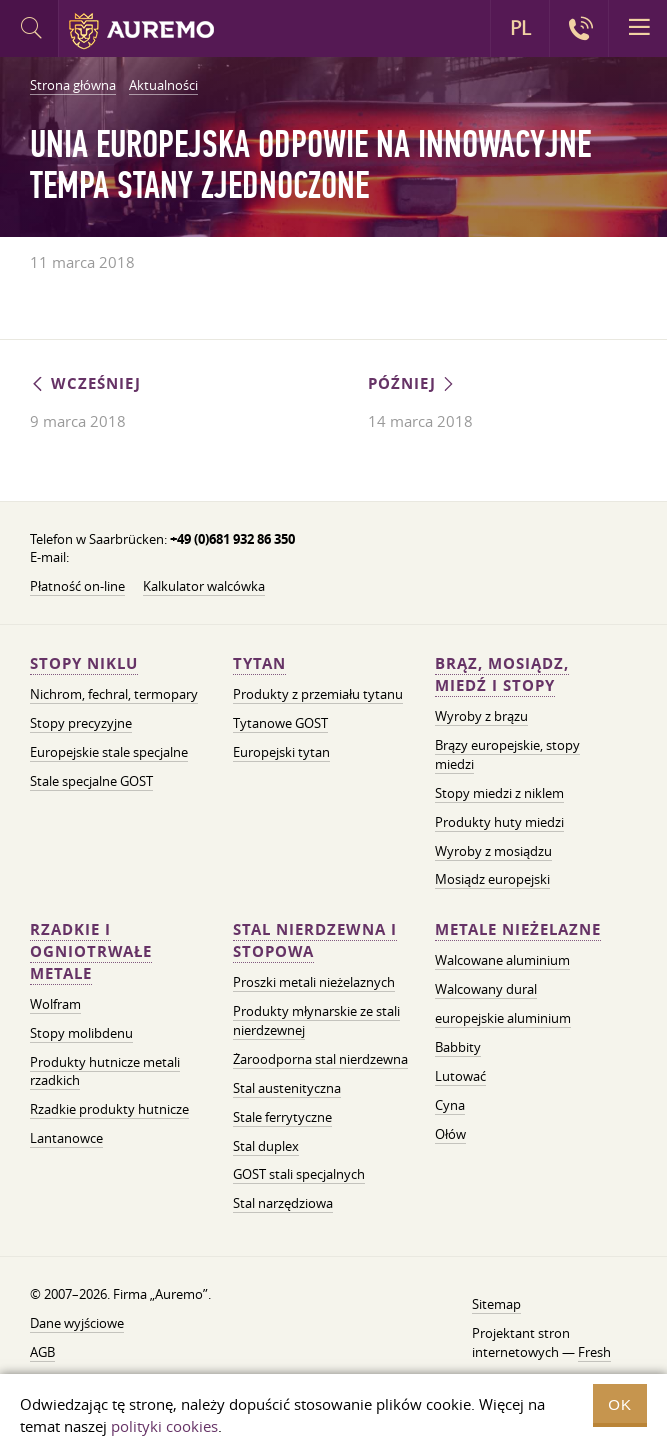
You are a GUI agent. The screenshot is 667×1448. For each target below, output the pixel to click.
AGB (42, 1352)
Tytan (259, 663)
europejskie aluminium (503, 1018)
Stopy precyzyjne (81, 723)
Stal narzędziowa (283, 1203)
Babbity (458, 1047)
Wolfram (55, 1004)
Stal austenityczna (287, 1088)
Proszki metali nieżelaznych (314, 982)
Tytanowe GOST (280, 723)
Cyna (450, 1105)
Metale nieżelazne (518, 929)
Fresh (594, 1352)
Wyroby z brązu (481, 716)
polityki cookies (164, 1426)
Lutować (460, 1076)
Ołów (450, 1134)
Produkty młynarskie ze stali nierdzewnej (316, 1020)
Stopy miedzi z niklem (499, 793)
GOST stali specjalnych (299, 1174)
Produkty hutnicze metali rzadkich (105, 1071)
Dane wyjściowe (77, 1323)
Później (412, 383)
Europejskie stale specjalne (109, 752)
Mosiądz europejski (492, 879)
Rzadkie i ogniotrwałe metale (91, 951)
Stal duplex (266, 1146)
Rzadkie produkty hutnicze (109, 1109)
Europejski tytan (281, 752)
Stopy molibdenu (81, 1033)
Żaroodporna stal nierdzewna (320, 1059)
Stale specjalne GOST (91, 781)
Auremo (141, 31)
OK (620, 1404)
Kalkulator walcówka (204, 586)
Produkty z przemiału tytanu (318, 694)
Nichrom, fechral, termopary (114, 694)
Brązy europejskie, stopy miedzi (507, 754)
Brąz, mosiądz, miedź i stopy (502, 674)
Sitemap (496, 1304)
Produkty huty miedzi (499, 822)
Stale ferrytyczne (282, 1117)
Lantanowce (66, 1138)
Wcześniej (85, 383)
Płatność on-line (77, 586)
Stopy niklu (84, 663)
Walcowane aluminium (502, 960)
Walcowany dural (486, 989)
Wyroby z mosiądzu (493, 851)
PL (520, 28)
